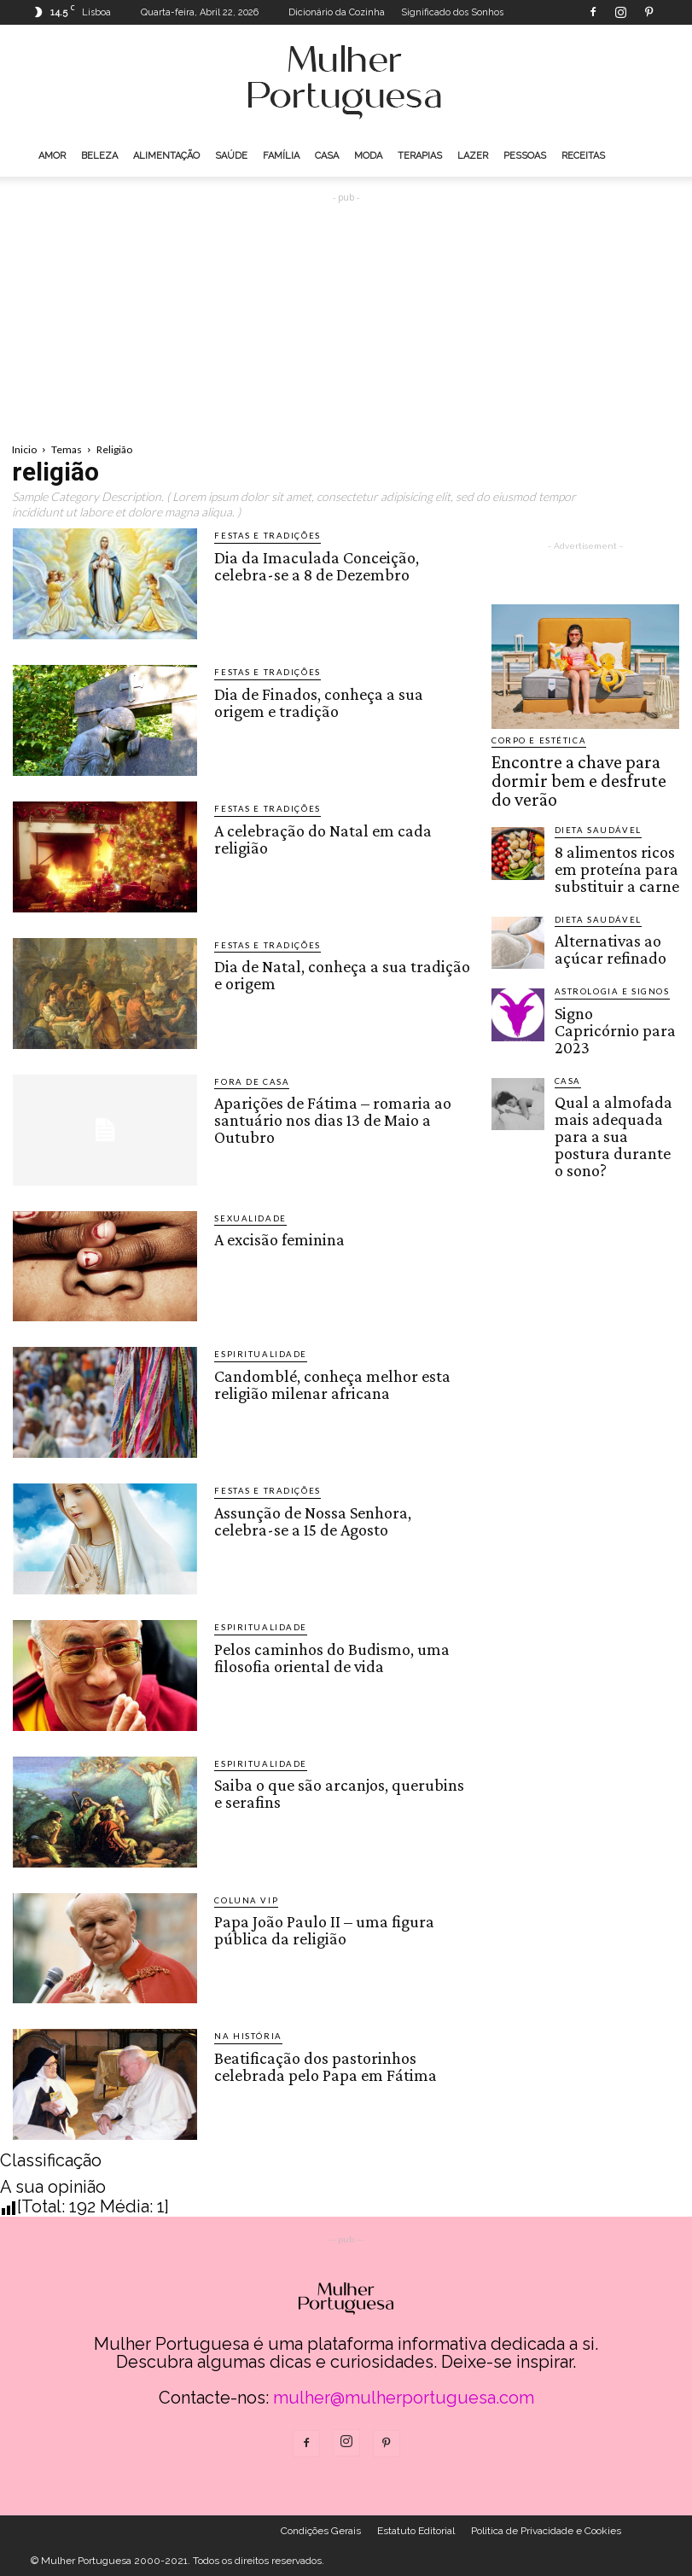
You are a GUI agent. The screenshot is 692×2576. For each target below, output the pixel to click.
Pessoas (524, 155)
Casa (327, 155)
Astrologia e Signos (604, 940)
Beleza (99, 155)
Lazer (472, 155)
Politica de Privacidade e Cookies (546, 2531)
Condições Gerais (321, 2531)
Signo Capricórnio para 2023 (611, 964)
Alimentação (166, 155)
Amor (52, 155)
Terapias (420, 155)
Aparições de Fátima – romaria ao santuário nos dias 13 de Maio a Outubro (330, 1117)
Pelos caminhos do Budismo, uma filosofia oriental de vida (326, 1655)
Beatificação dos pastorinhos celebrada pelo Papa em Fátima (321, 2064)
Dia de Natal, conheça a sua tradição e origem (338, 973)
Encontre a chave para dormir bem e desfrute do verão (579, 765)
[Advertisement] (346, 314)
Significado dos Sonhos (452, 12)
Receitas (583, 155)
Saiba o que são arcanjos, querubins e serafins (340, 1792)
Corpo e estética (533, 740)
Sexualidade (245, 1218)
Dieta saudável (592, 797)
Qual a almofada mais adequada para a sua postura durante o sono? (614, 1040)
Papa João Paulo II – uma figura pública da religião (321, 1928)
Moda (368, 155)
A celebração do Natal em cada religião (319, 836)
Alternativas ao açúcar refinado (607, 895)
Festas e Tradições (259, 535)
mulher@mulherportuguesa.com (403, 2397)
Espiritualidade (254, 1354)
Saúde (231, 155)
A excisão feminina (277, 1238)
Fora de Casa (246, 1082)
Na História (242, 2036)
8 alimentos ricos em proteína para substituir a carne (615, 828)
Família (281, 155)
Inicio (24, 449)
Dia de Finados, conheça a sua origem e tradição (342, 700)
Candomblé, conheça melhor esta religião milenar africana (328, 1382)
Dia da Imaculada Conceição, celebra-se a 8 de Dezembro (343, 563)
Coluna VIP (241, 1900)
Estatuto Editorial (416, 2531)
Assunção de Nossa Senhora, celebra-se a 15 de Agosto (340, 1518)
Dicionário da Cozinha (336, 12)
